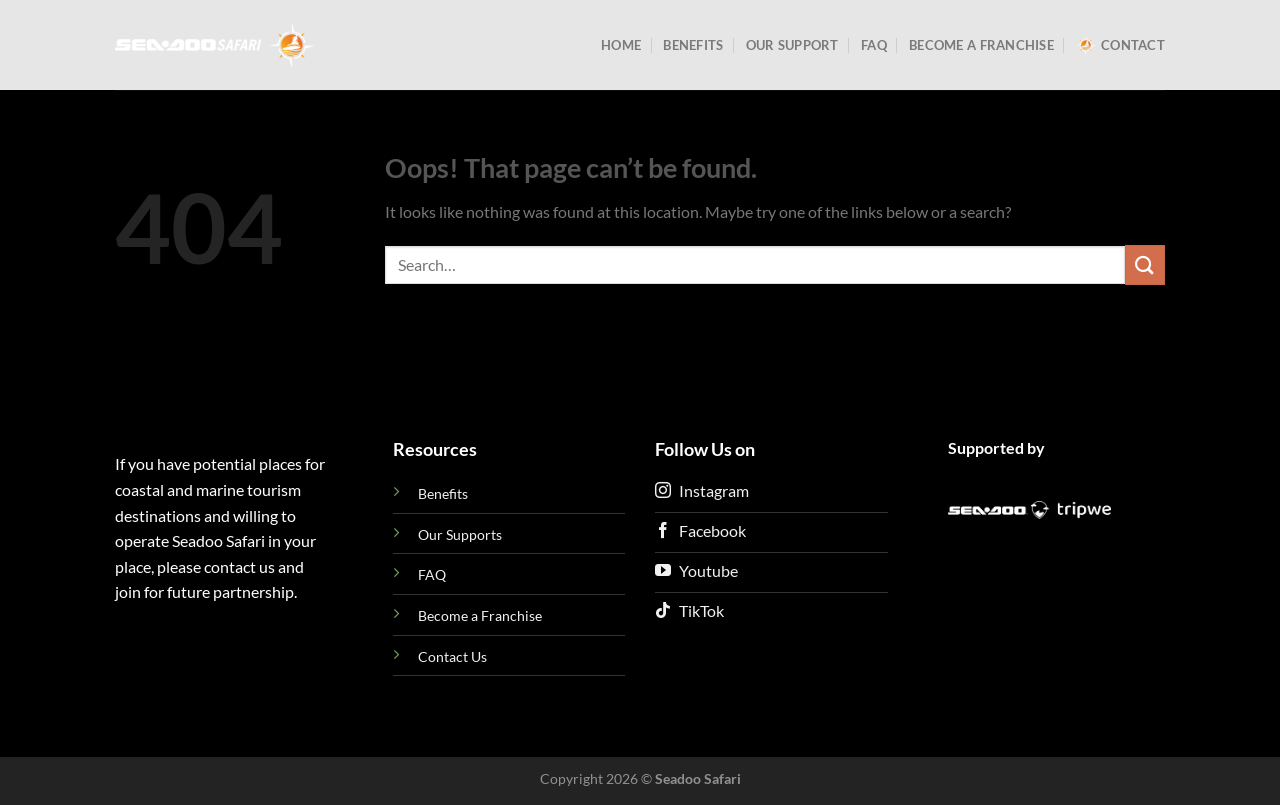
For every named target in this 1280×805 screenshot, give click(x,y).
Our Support (792, 45)
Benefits (693, 45)
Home (621, 45)
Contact (1120, 45)
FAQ (874, 45)
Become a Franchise (981, 45)
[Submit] (1145, 264)
